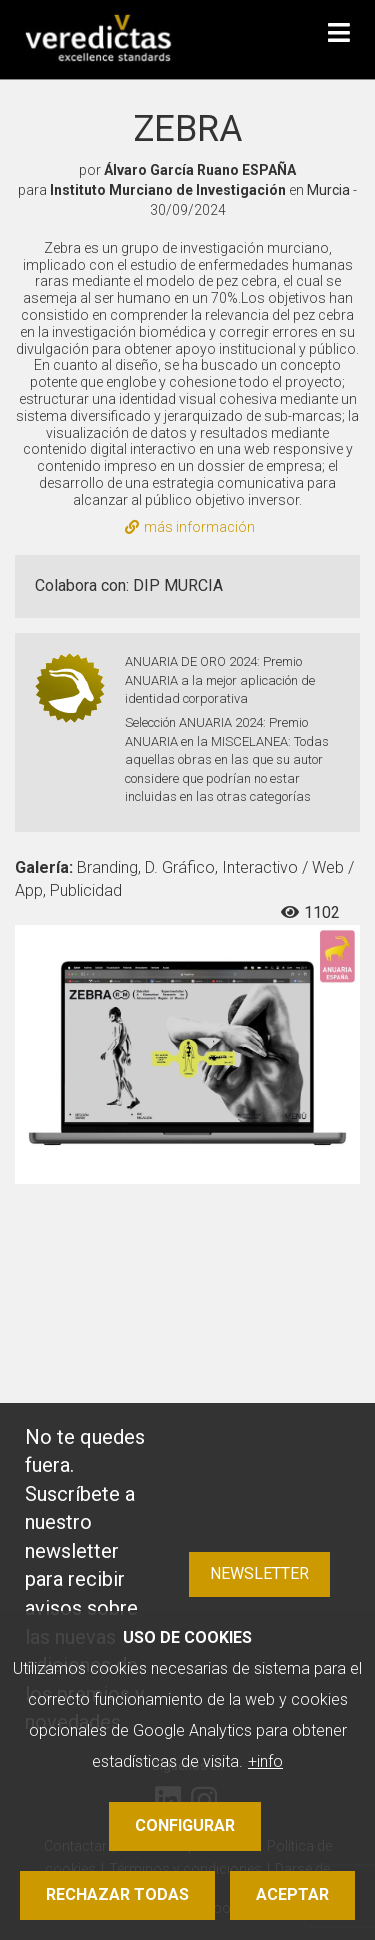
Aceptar (292, 1894)
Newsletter (259, 1573)
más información (190, 527)
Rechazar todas (117, 1894)
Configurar (185, 1825)
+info (265, 1761)
